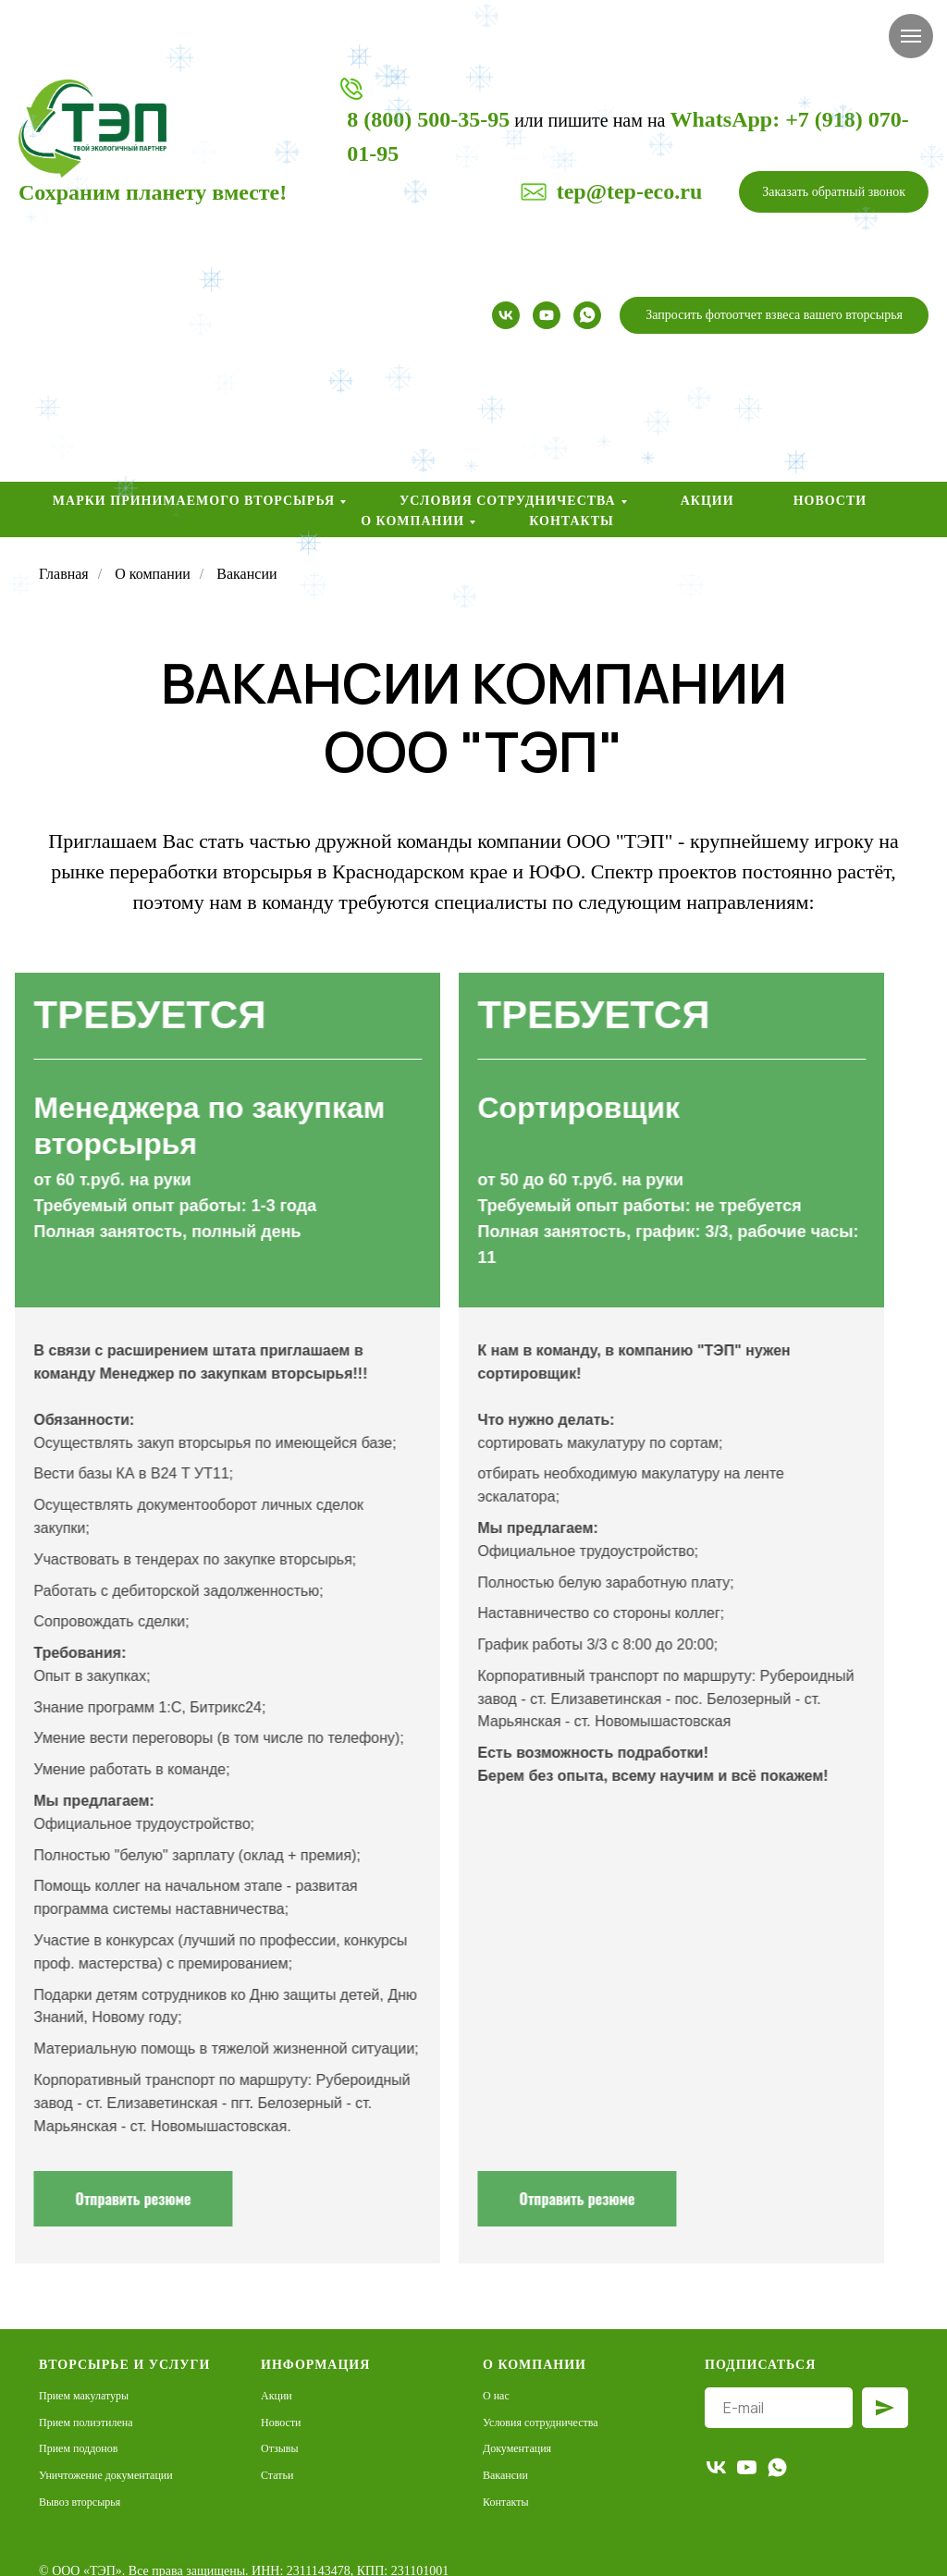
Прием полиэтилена (86, 2422)
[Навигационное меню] (911, 36)
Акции (707, 501)
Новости (830, 501)
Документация (517, 2448)
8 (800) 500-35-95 (428, 119)
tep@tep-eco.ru (630, 191)
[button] (834, 192)
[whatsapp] (587, 315)
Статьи (277, 2475)
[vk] (506, 315)
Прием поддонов (78, 2448)
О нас (496, 2395)
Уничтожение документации (106, 2475)
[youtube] (546, 315)
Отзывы (280, 2448)
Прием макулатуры (84, 2395)
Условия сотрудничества (508, 501)
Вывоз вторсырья (79, 2502)
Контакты (571, 521)
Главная (64, 574)
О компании (412, 521)
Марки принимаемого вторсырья (194, 501)
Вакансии (505, 2475)
